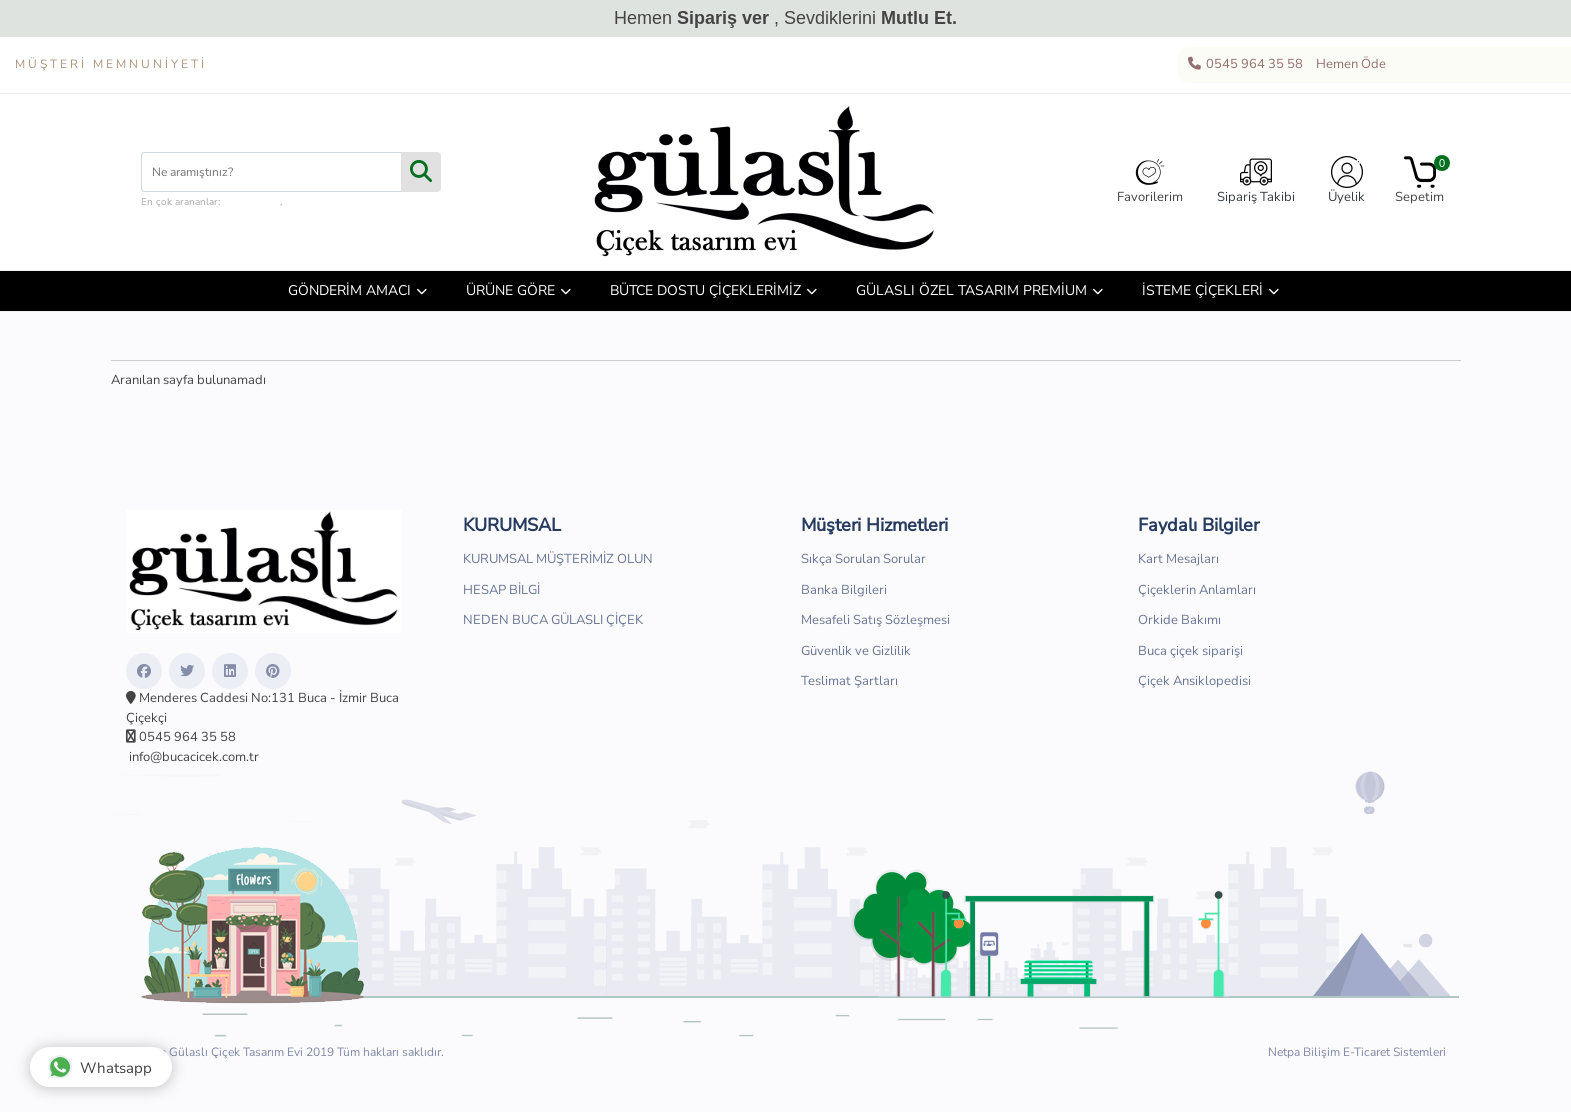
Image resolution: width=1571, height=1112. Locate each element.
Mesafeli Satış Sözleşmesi (875, 620)
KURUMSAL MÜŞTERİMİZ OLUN (558, 559)
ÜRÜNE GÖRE (510, 290)
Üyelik (1346, 181)
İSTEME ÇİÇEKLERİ (1202, 290)
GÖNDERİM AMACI (349, 290)
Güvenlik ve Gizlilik (856, 651)
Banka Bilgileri (844, 590)
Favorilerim (1150, 181)
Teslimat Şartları (849, 681)
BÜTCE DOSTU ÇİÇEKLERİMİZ (705, 290)
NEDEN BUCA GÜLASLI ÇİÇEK (553, 620)
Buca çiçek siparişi (1190, 651)
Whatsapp (100, 1067)
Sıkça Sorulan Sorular (863, 559)
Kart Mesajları (1178, 559)
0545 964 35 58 (1244, 65)
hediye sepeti (314, 202)
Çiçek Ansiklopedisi (1194, 681)
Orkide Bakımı (1179, 620)
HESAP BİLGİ (501, 590)
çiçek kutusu (251, 202)
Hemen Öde (1347, 65)
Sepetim (1419, 181)
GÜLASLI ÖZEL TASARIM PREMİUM (971, 290)
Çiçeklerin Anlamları (1197, 590)
